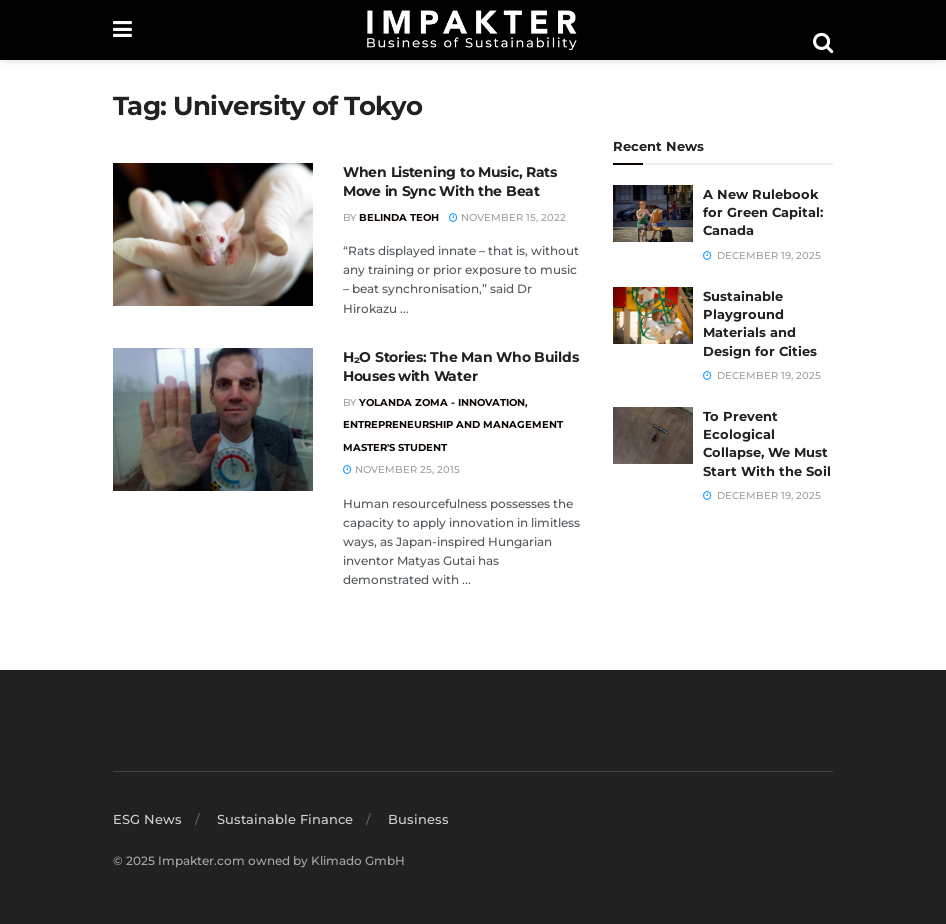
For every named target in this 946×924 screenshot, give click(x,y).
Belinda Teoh (399, 217)
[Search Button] (823, 43)
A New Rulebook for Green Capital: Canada (763, 212)
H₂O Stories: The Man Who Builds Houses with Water (460, 367)
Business (418, 819)
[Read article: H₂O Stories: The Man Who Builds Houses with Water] (213, 419)
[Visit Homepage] (472, 30)
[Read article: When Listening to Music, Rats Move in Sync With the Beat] (213, 234)
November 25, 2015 (401, 469)
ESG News (147, 819)
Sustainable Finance (285, 819)
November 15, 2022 (507, 217)
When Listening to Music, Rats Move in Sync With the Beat (450, 182)
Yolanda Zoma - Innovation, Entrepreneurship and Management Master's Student (453, 425)
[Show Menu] (122, 30)
